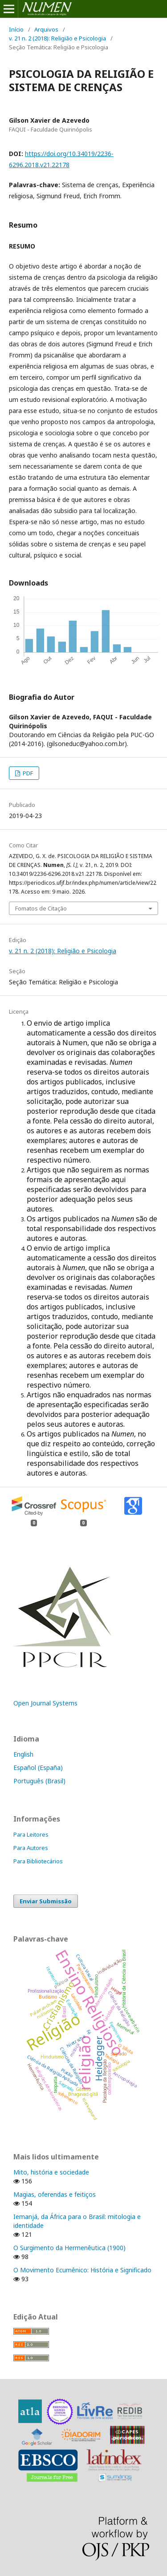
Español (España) (38, 1767)
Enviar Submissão (46, 1901)
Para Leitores (31, 1834)
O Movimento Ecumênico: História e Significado (82, 2270)
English (23, 1754)
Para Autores (30, 1848)
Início (16, 29)
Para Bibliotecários (38, 1861)
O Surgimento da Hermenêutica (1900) (69, 2247)
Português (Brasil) (39, 1781)
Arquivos (46, 29)
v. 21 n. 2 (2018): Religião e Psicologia (57, 38)
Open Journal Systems (45, 1703)
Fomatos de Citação (41, 908)
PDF (27, 773)
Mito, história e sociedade (51, 2172)
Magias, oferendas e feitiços (54, 2194)
